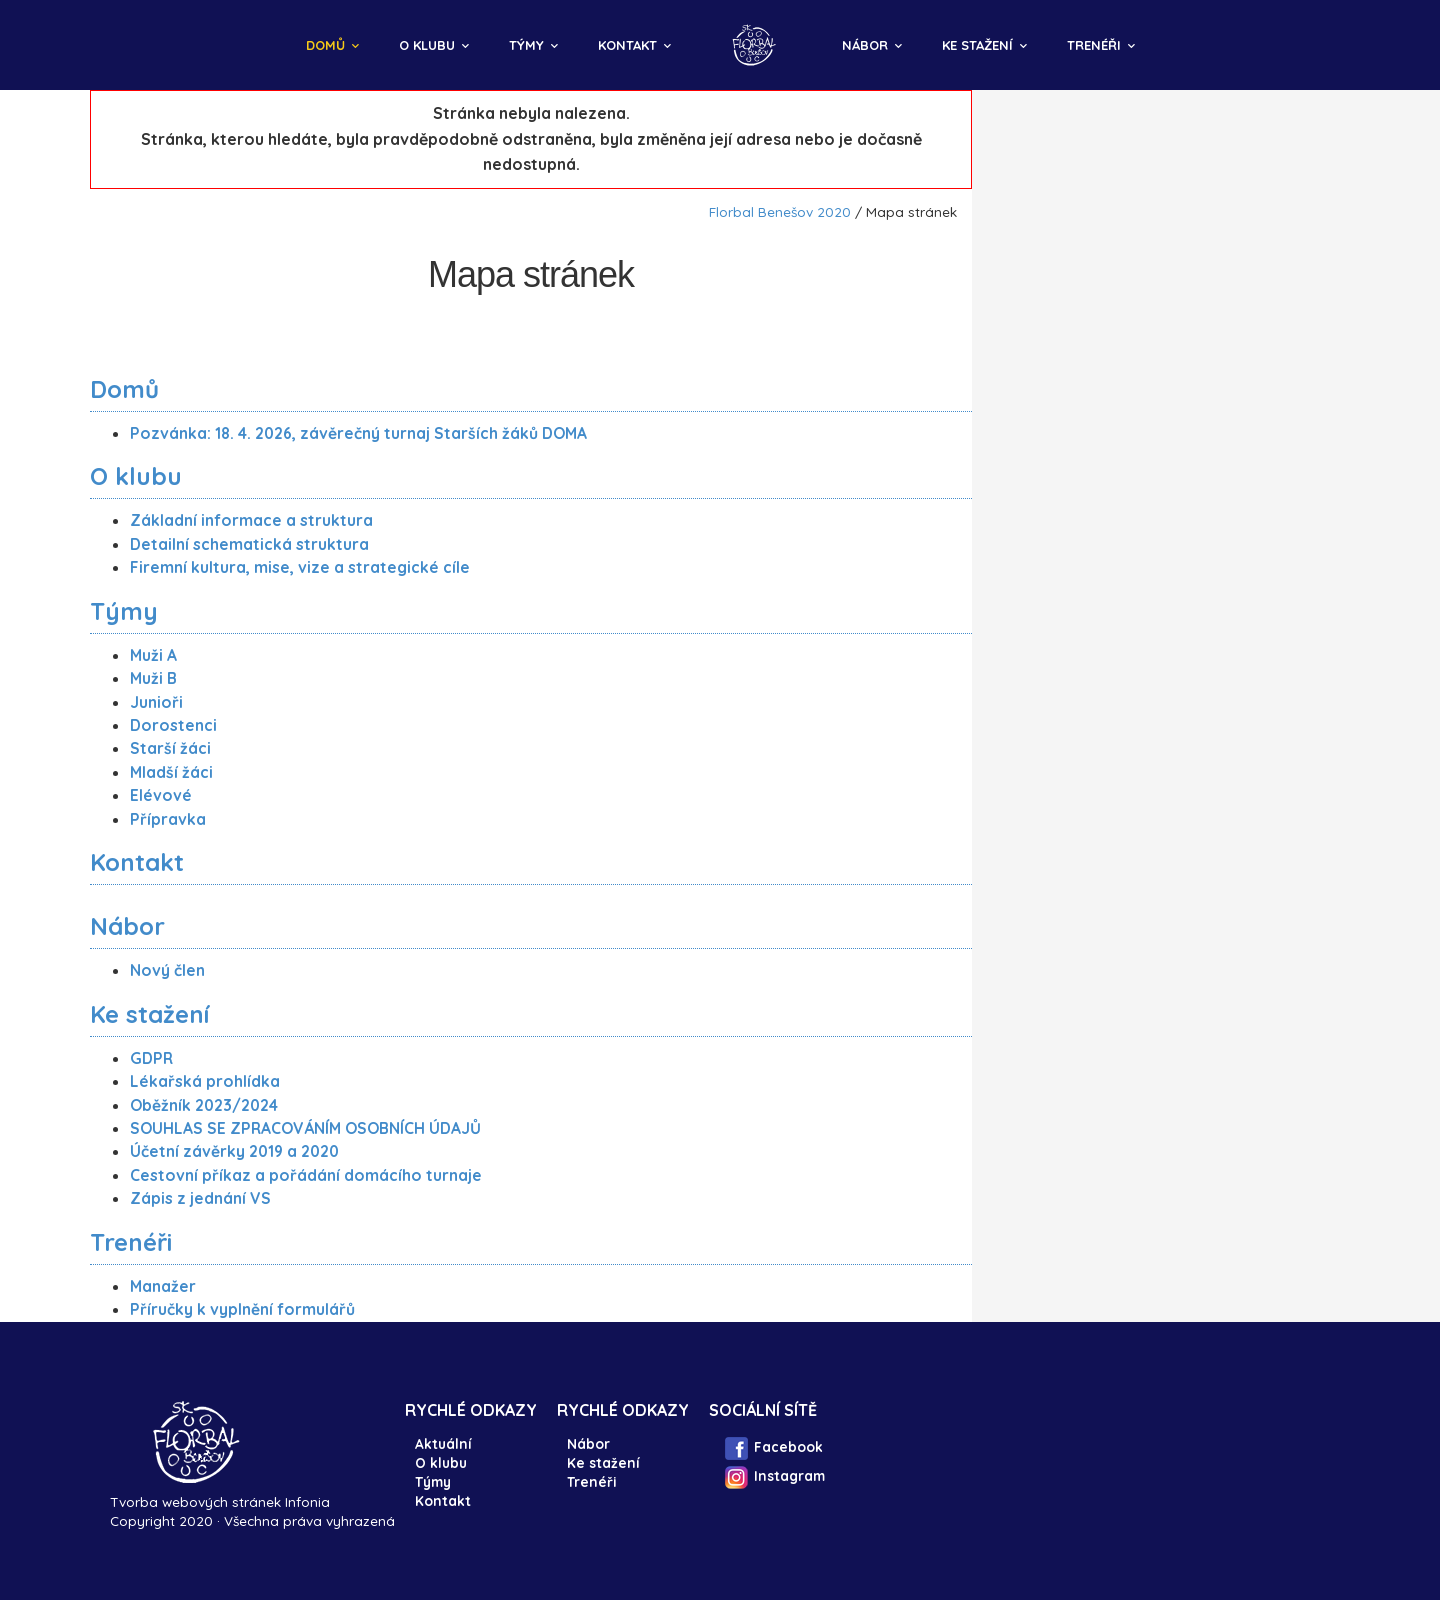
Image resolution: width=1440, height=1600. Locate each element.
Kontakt (627, 45)
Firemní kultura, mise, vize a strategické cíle (300, 567)
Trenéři (1094, 45)
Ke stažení (977, 45)
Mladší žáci (171, 772)
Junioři (156, 702)
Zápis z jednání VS (200, 1198)
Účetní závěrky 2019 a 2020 (234, 1151)
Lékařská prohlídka (205, 1081)
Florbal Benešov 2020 (780, 211)
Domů (325, 45)
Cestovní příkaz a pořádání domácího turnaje (306, 1175)
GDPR (151, 1058)
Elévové (161, 795)
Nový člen (167, 970)
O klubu (427, 45)
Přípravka (168, 819)
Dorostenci (173, 725)
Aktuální (443, 1443)
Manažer (163, 1286)
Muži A (153, 655)
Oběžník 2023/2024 (204, 1105)
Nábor (865, 45)
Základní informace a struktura (251, 520)
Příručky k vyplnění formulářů (242, 1309)
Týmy (526, 45)
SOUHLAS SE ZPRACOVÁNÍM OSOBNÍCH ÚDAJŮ (305, 1128)
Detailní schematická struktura (249, 544)
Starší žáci (170, 748)
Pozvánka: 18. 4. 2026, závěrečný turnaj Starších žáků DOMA (358, 433)
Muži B (153, 678)
